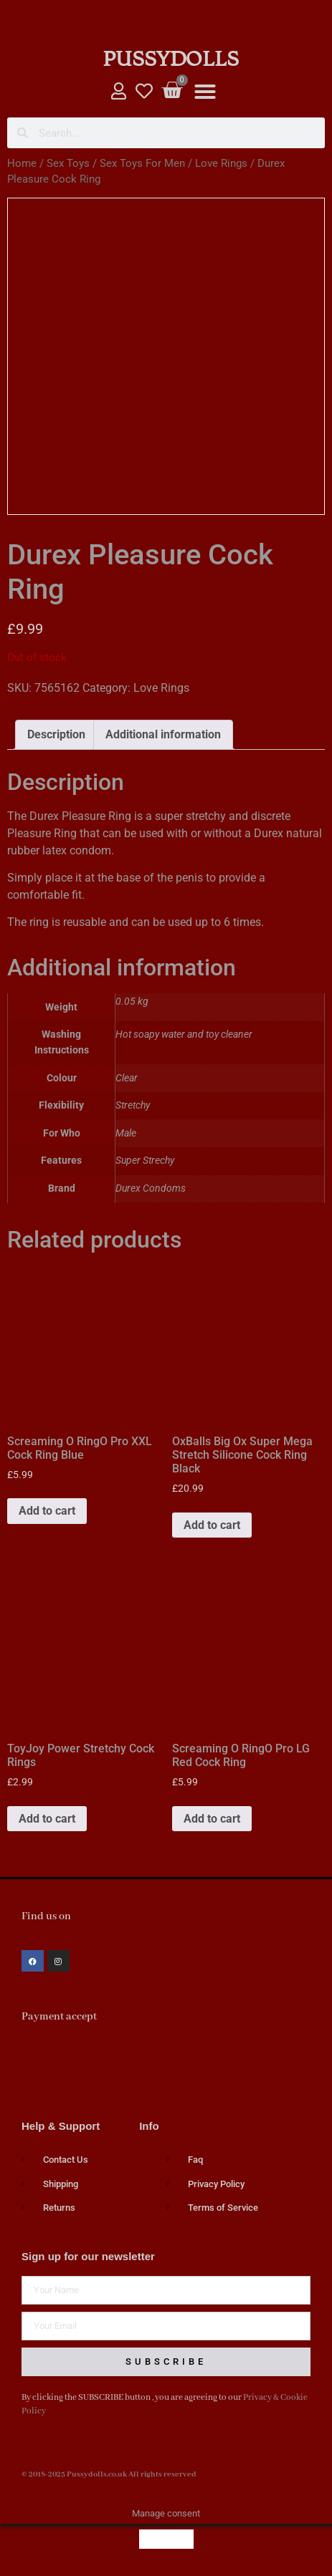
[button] (205, 91)
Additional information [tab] (163, 734)
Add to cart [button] (47, 1511)
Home (22, 163)
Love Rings (221, 163)
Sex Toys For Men (142, 163)
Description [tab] (56, 734)
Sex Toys (68, 163)
